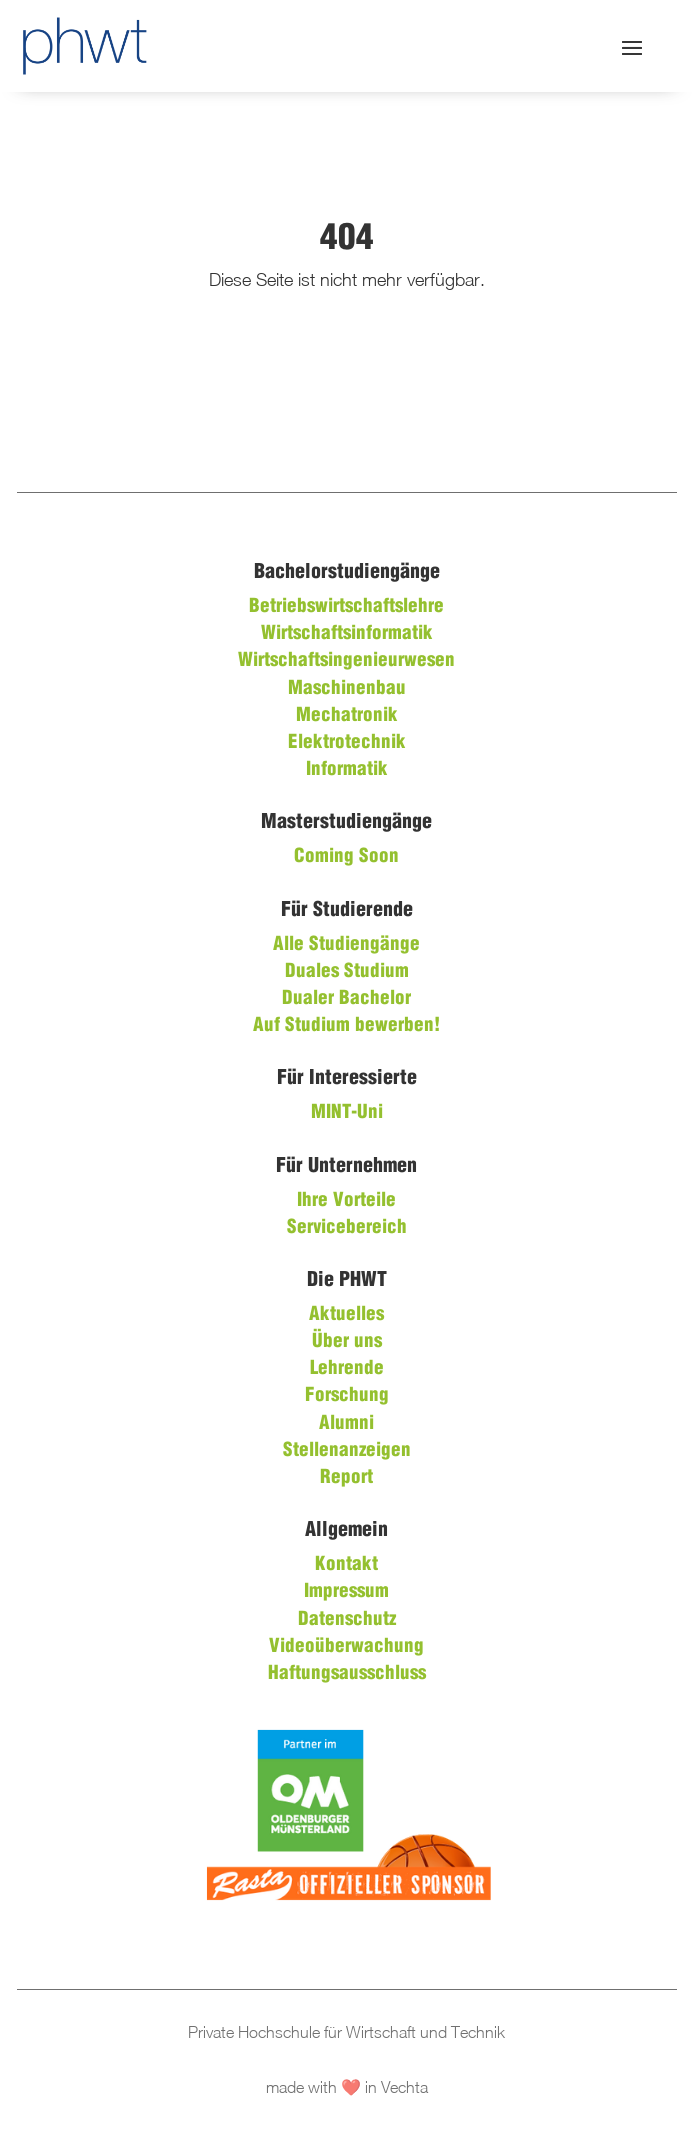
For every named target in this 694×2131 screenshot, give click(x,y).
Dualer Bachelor (346, 999)
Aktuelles (346, 1315)
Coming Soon (346, 857)
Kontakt (346, 1565)
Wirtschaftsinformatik (347, 634)
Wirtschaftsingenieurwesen (346, 661)
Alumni (346, 1424)
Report (346, 1478)
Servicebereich (347, 1228)
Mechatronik (347, 716)
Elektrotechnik (347, 743)
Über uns (347, 1342)
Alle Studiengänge (346, 945)
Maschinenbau (347, 689)
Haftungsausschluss (347, 1674)
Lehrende (347, 1369)
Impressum (346, 1592)
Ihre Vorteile (346, 1201)
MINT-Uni (347, 1113)
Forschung (347, 1396)
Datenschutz (347, 1620)
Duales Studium (347, 972)
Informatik (347, 770)
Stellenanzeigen (347, 1451)
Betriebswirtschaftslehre (346, 607)
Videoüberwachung (346, 1647)
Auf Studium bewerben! (346, 1026)
